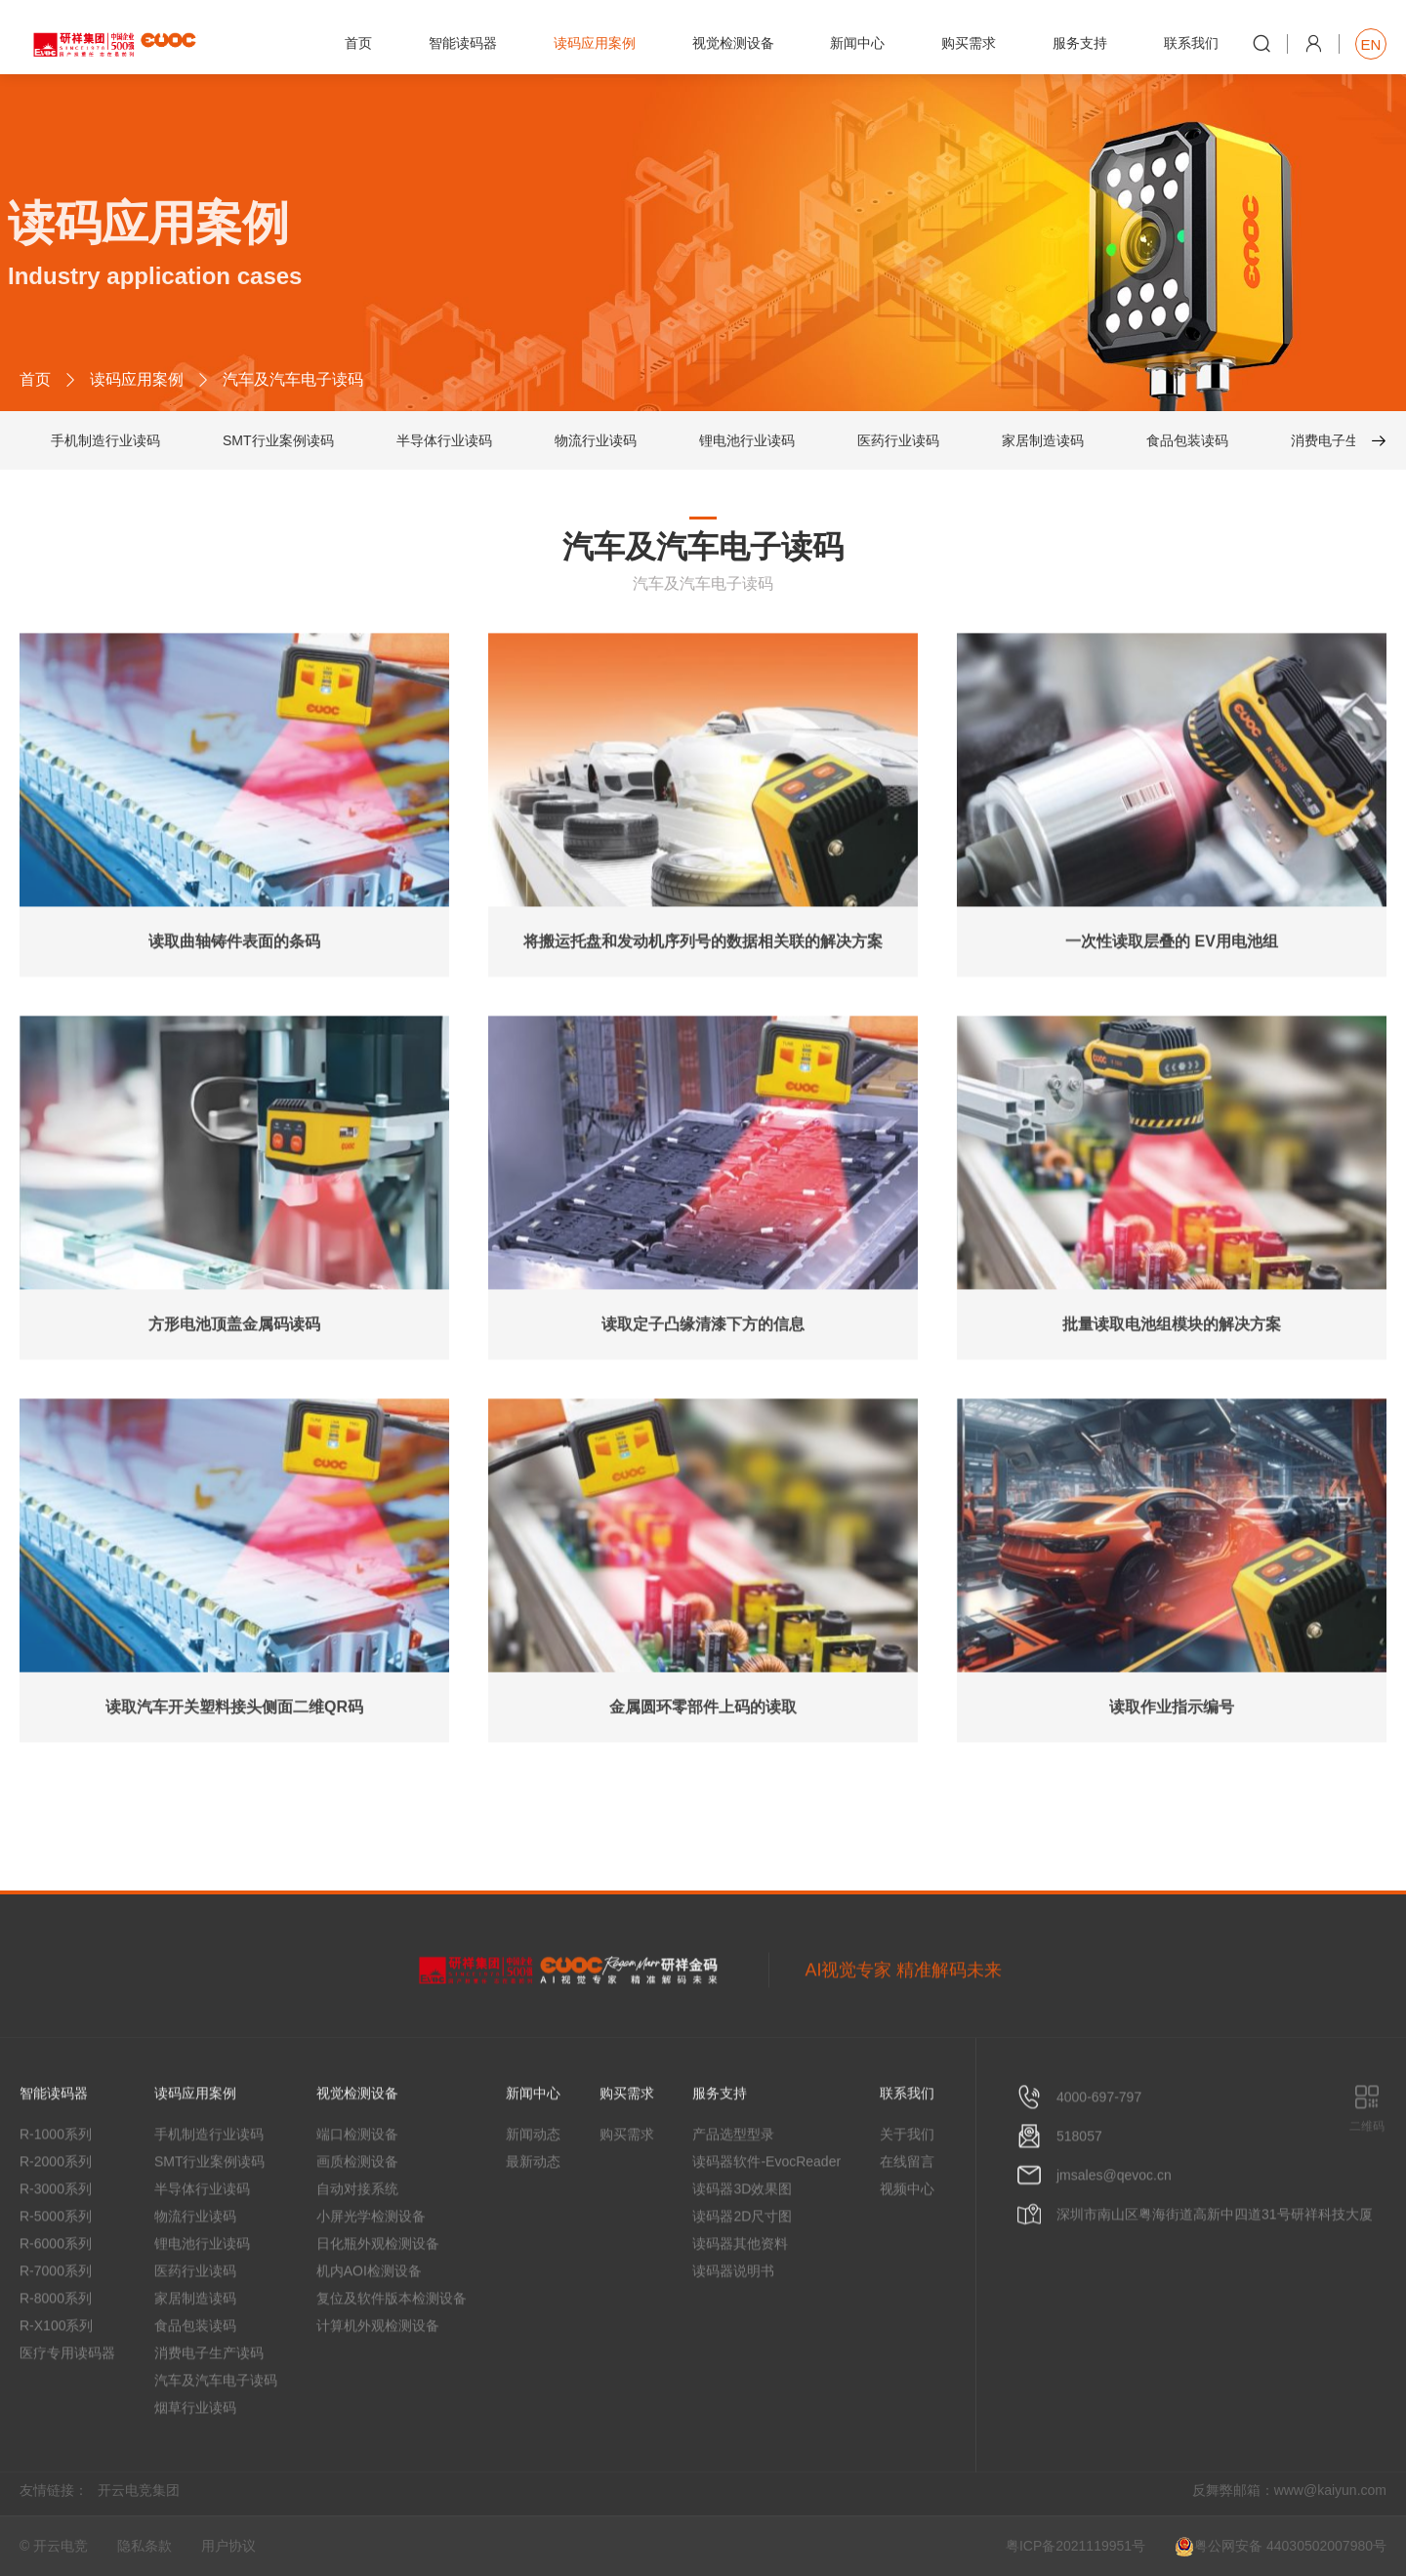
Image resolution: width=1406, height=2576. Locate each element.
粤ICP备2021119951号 (1075, 2546)
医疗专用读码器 (67, 2406)
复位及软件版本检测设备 (391, 2351)
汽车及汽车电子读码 (215, 2433)
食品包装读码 (1187, 443)
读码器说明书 (733, 2324)
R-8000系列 (56, 2351)
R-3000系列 (56, 2242)
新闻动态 (533, 2187)
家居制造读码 (1043, 443)
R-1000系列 (56, 2187)
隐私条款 (144, 2546)
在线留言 (907, 2215)
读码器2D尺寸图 (742, 2269)
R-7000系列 (56, 2324)
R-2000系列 (56, 2215)
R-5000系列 (56, 2269)
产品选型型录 (733, 2187)
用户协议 (228, 2546)
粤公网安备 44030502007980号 (1280, 2546)
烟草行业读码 (195, 2461)
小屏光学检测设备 (371, 2269)
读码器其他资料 (740, 2297)
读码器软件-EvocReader (766, 2215)
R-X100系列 (56, 2379)
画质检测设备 (357, 2215)
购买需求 (627, 2187)
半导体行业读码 (444, 443)
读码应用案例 (137, 382)
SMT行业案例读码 (278, 443)
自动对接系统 (357, 2242)
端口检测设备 (357, 2187)
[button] (1370, 443)
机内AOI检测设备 (369, 2324)
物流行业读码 (596, 443)
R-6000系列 (56, 2297)
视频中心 (907, 2242)
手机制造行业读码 (105, 443)
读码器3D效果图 (742, 2242)
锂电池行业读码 (747, 443)
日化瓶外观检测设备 (377, 2297)
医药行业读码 (898, 443)
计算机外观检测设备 (377, 2379)
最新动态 (533, 2215)
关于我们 (907, 2187)
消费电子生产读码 (1345, 443)
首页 (35, 382)
